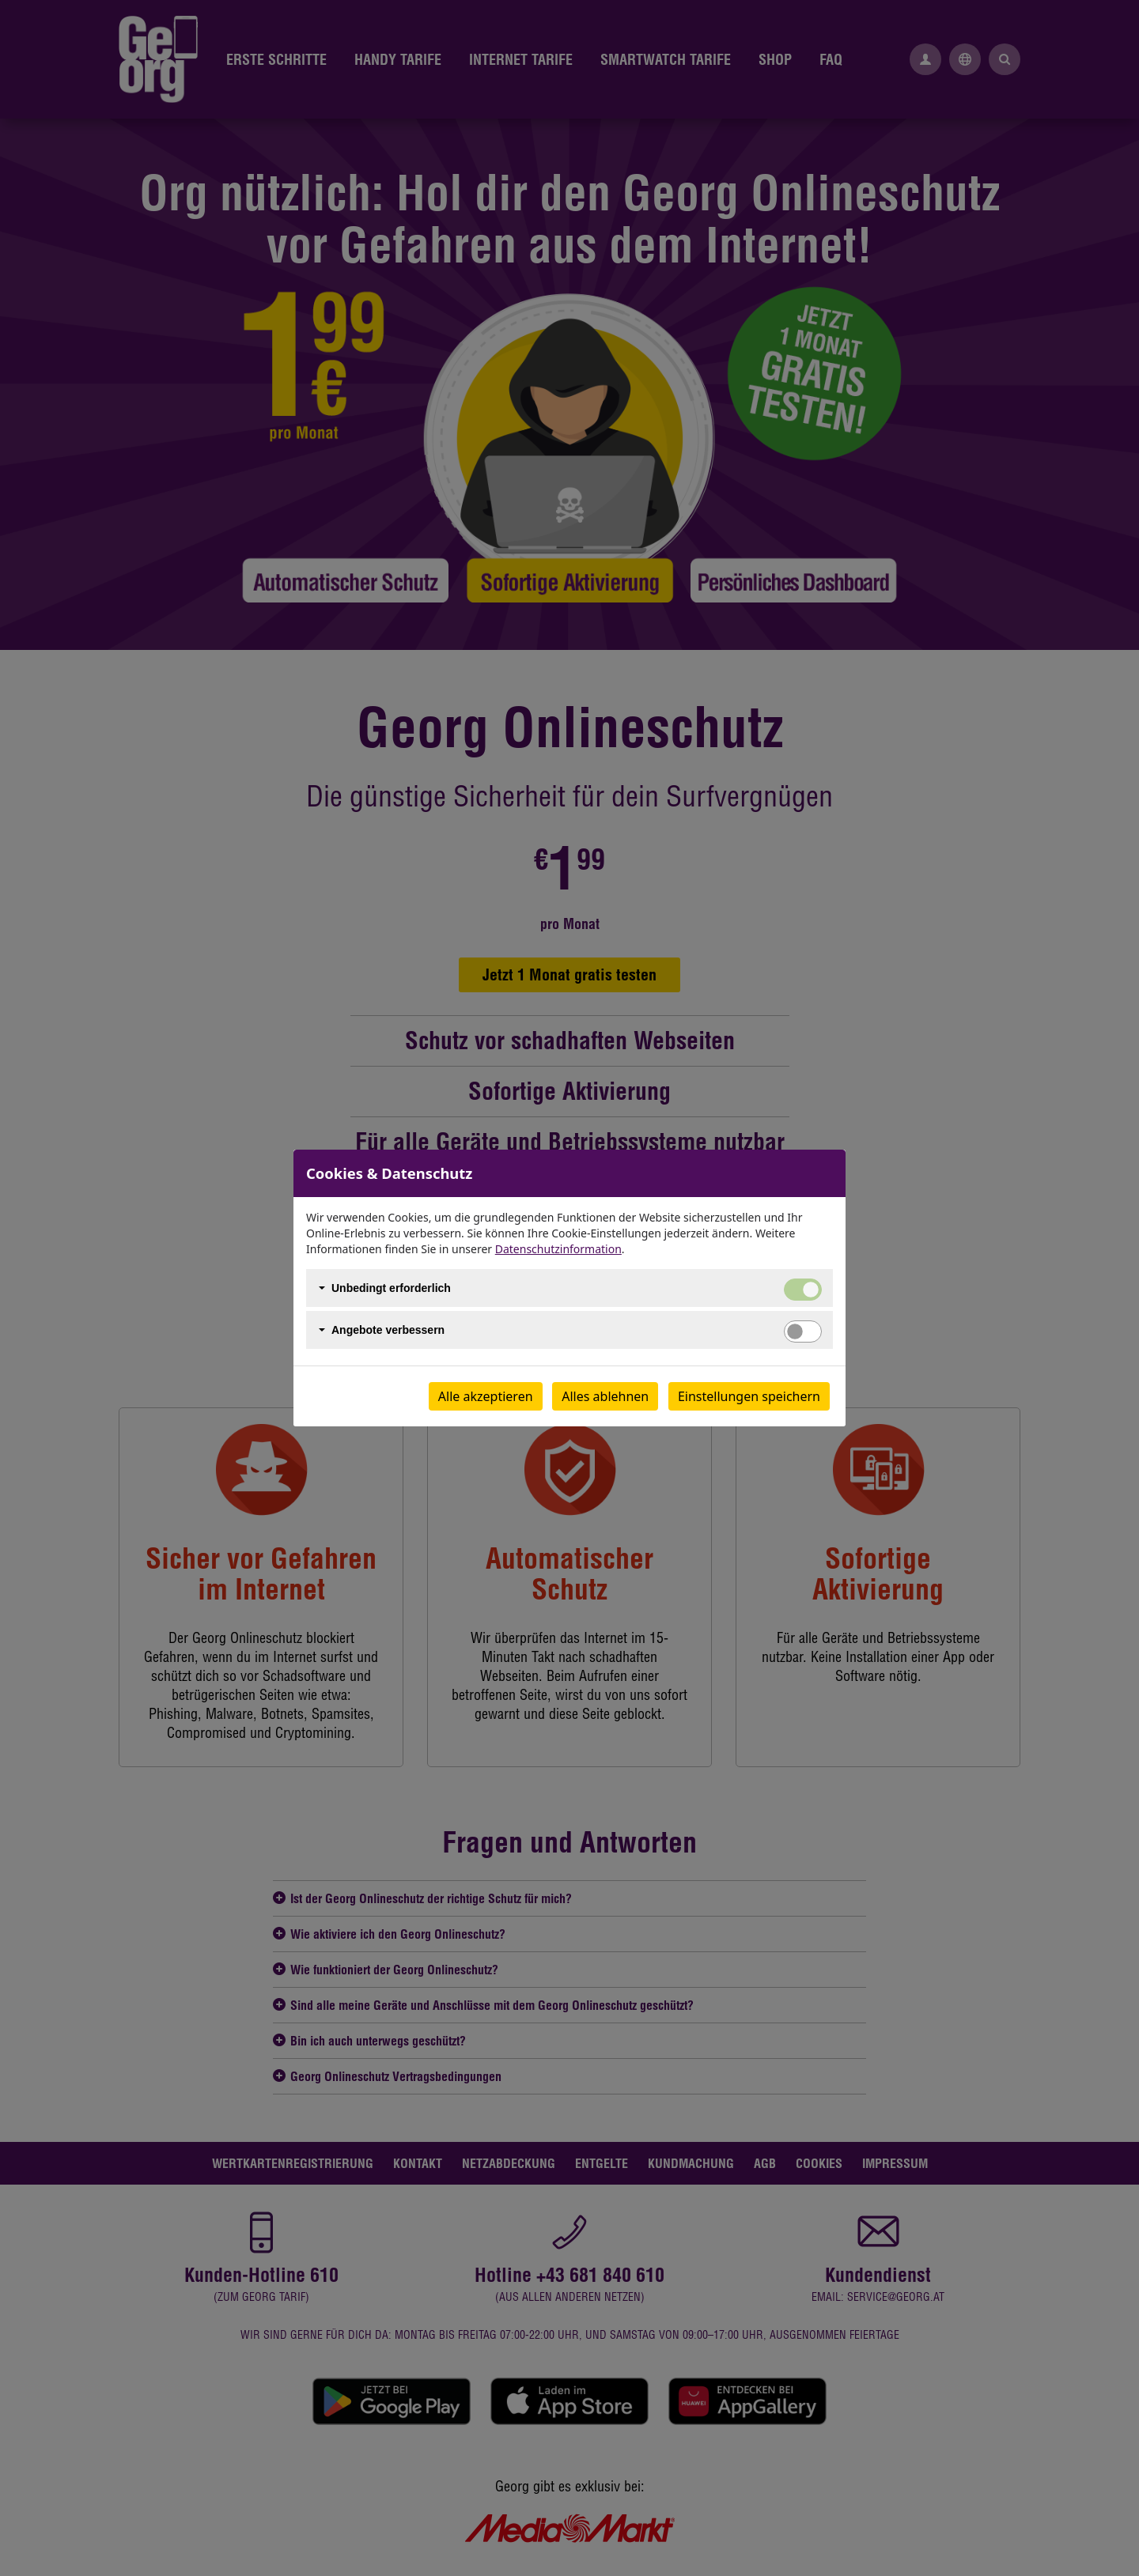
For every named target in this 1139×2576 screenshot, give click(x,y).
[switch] (803, 1331)
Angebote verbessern (388, 1330)
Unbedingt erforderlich (391, 1288)
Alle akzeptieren (485, 1396)
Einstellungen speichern (749, 1396)
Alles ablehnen (605, 1396)
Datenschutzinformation (558, 1248)
